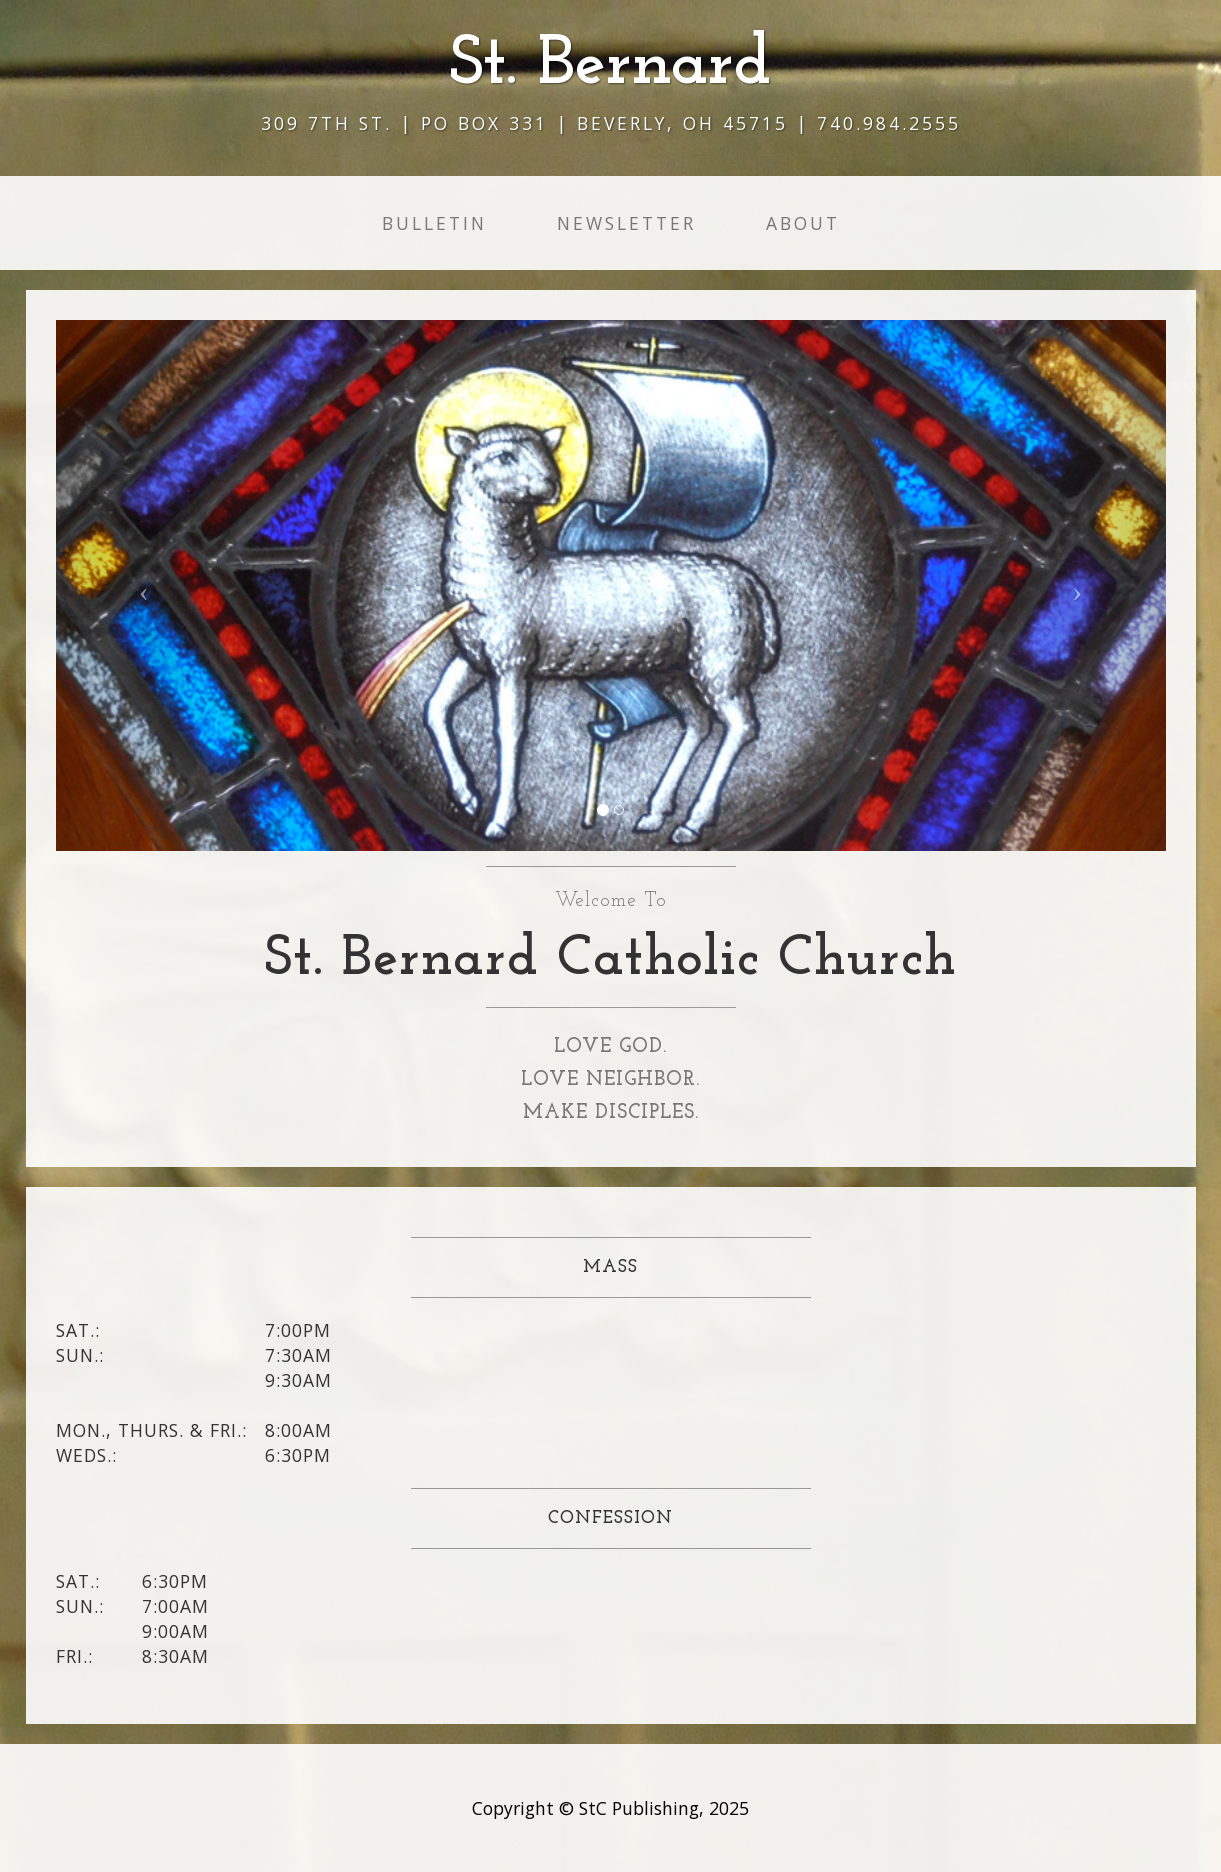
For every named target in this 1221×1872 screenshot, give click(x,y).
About (803, 223)
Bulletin (434, 223)
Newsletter (626, 223)
